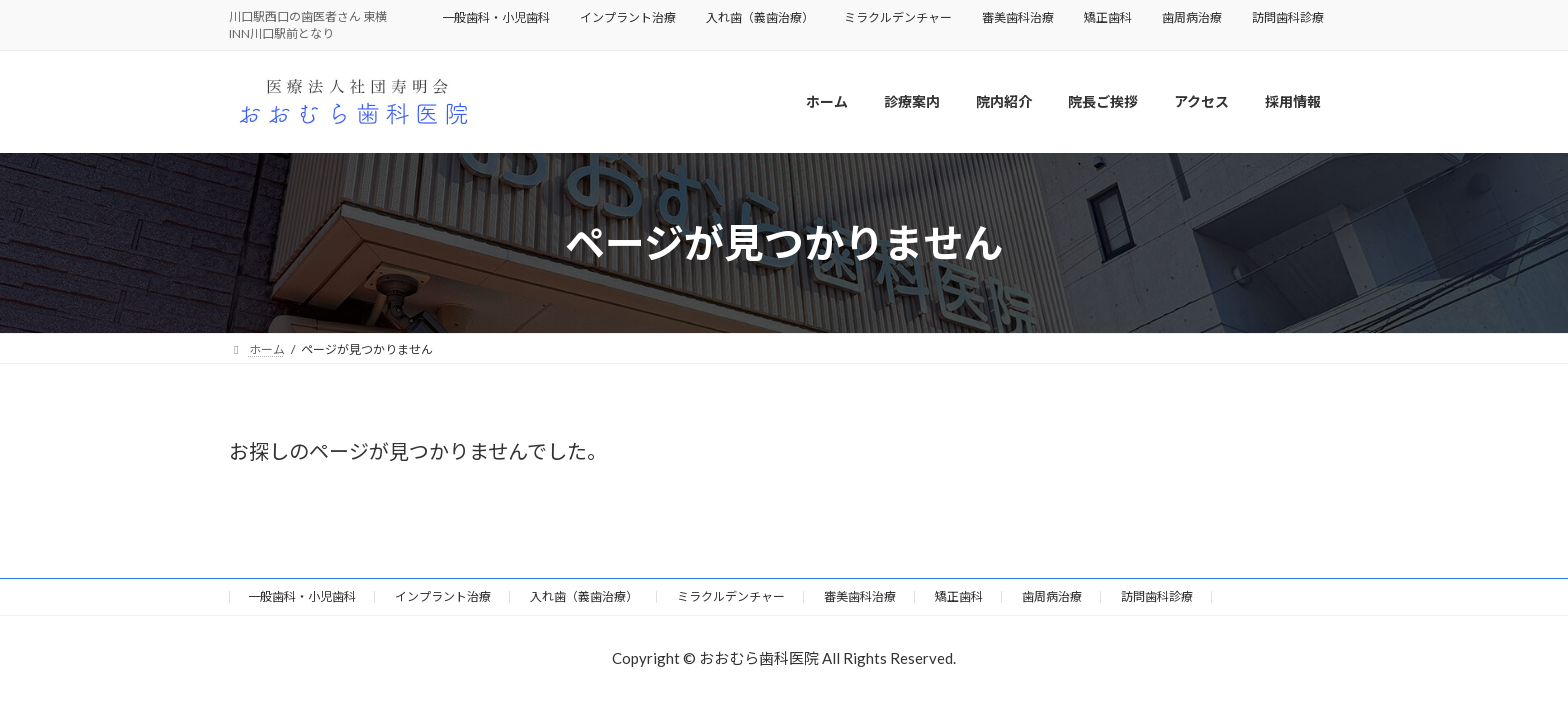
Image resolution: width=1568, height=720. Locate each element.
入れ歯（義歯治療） (760, 17)
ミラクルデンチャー (898, 17)
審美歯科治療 (1018, 17)
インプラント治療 (628, 17)
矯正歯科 (1108, 17)
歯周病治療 (1192, 17)
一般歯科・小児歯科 (496, 17)
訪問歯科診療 (1288, 17)
